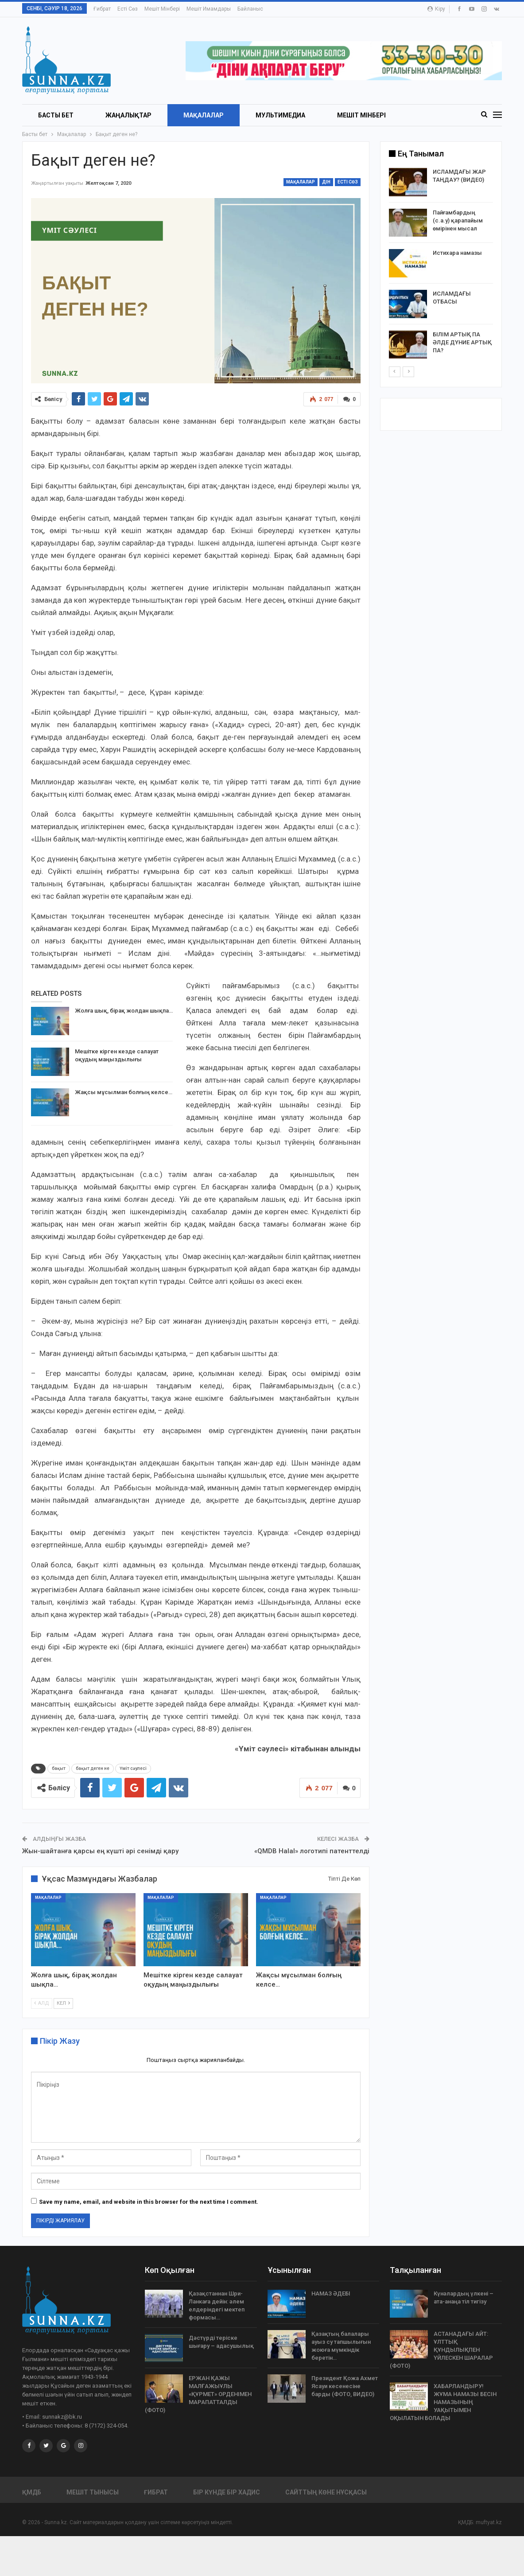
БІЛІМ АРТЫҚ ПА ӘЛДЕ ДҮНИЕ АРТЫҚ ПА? (462, 342)
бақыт (59, 1768)
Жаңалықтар (128, 115)
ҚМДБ (31, 2492)
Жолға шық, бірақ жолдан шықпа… (124, 1010)
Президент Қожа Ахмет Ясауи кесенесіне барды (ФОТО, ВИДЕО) (344, 2386)
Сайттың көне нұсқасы (326, 2492)
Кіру (436, 9)
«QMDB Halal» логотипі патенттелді (311, 1851)
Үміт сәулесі (133, 1768)
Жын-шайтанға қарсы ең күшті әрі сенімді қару (100, 1851)
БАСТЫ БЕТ (56, 115)
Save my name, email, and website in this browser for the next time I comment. (148, 2201)
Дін (326, 181)
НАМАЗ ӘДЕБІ (330, 2293)
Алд (41, 2004)
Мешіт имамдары (208, 9)
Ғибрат (102, 9)
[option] (441, 265)
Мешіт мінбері (162, 9)
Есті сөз (127, 9)
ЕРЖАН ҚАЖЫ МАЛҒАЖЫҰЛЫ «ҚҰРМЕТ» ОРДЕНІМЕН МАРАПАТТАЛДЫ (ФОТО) (198, 2394)
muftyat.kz (489, 2522)
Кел (63, 2004)
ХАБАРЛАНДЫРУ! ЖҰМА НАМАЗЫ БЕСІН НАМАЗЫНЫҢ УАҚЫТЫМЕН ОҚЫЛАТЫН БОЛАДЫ (443, 2402)
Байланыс (250, 9)
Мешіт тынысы (92, 2492)
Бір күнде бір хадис (226, 2492)
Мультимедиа (280, 115)
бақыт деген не (92, 1768)
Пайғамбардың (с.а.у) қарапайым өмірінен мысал (458, 220)
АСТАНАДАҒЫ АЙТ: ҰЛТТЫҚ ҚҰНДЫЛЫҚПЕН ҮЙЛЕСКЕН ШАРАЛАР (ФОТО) (441, 2349)
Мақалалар (203, 115)
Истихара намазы (457, 252)
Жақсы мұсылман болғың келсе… (123, 1092)
